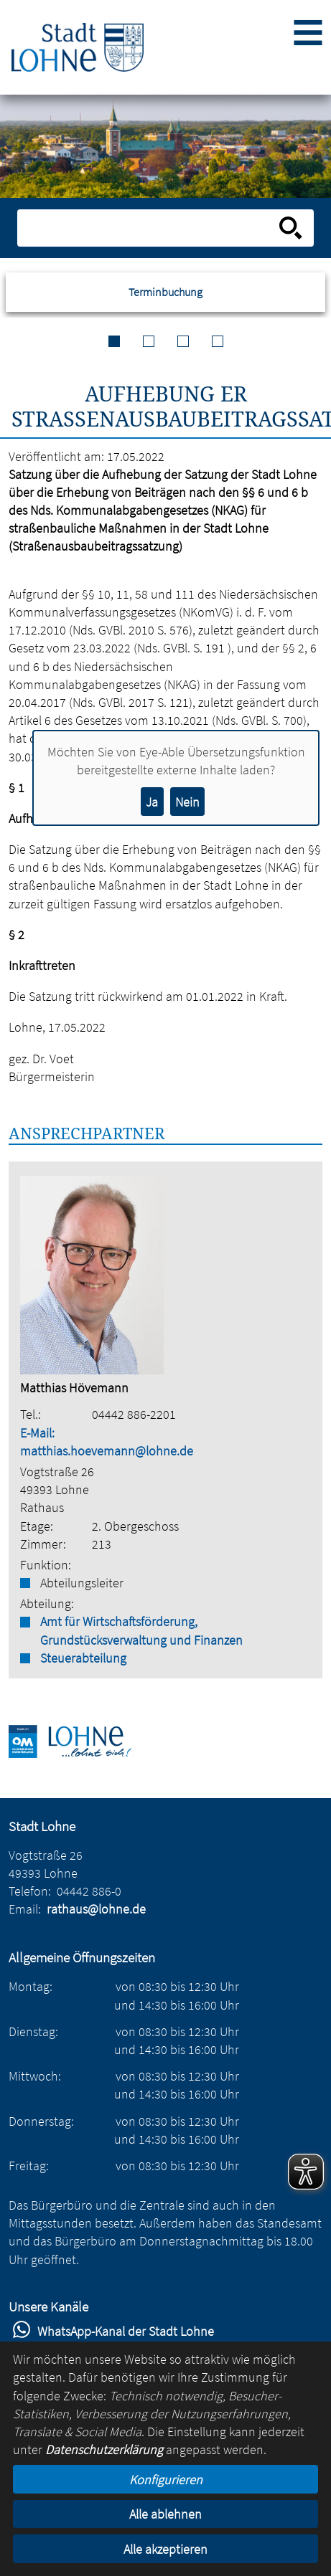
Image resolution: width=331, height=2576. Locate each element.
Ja (152, 802)
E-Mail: (37, 1433)
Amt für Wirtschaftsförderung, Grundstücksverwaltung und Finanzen (141, 1630)
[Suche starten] (290, 228)
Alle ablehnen (165, 2514)
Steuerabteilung (83, 1658)
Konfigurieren (165, 2479)
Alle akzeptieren (165, 2549)
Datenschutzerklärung (104, 2449)
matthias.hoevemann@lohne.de (106, 1451)
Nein (187, 802)
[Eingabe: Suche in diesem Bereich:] (149, 228)
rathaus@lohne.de (96, 1909)
